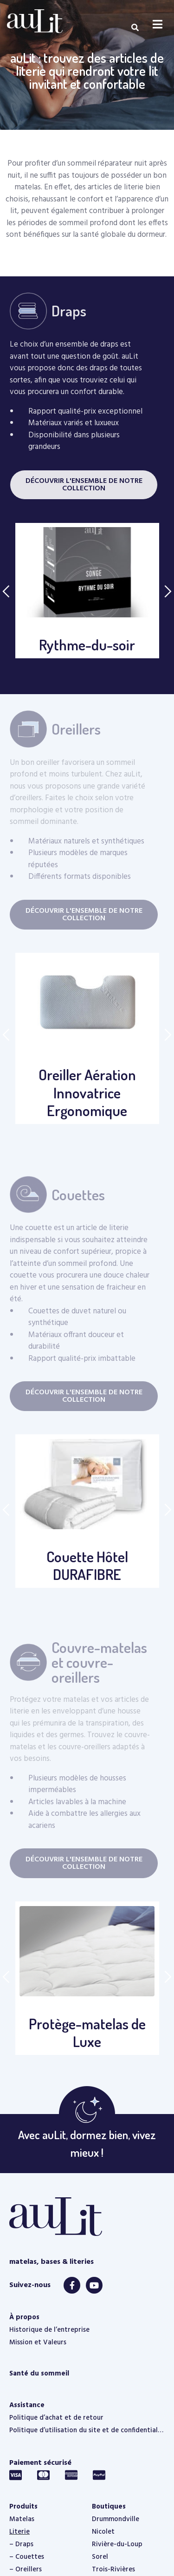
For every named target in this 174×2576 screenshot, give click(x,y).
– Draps (21, 2544)
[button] (84, 485)
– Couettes (26, 2557)
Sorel (100, 2557)
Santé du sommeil (39, 2374)
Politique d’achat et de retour (56, 2418)
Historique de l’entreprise (49, 2330)
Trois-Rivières (113, 2569)
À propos (24, 2317)
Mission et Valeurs (37, 2342)
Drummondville (115, 2519)
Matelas (21, 2519)
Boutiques (109, 2507)
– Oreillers (25, 2569)
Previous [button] (6, 591)
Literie (19, 2532)
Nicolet (103, 2532)
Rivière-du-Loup (117, 2544)
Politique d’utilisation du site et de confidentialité (87, 2430)
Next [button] (168, 591)
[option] (87, 590)
